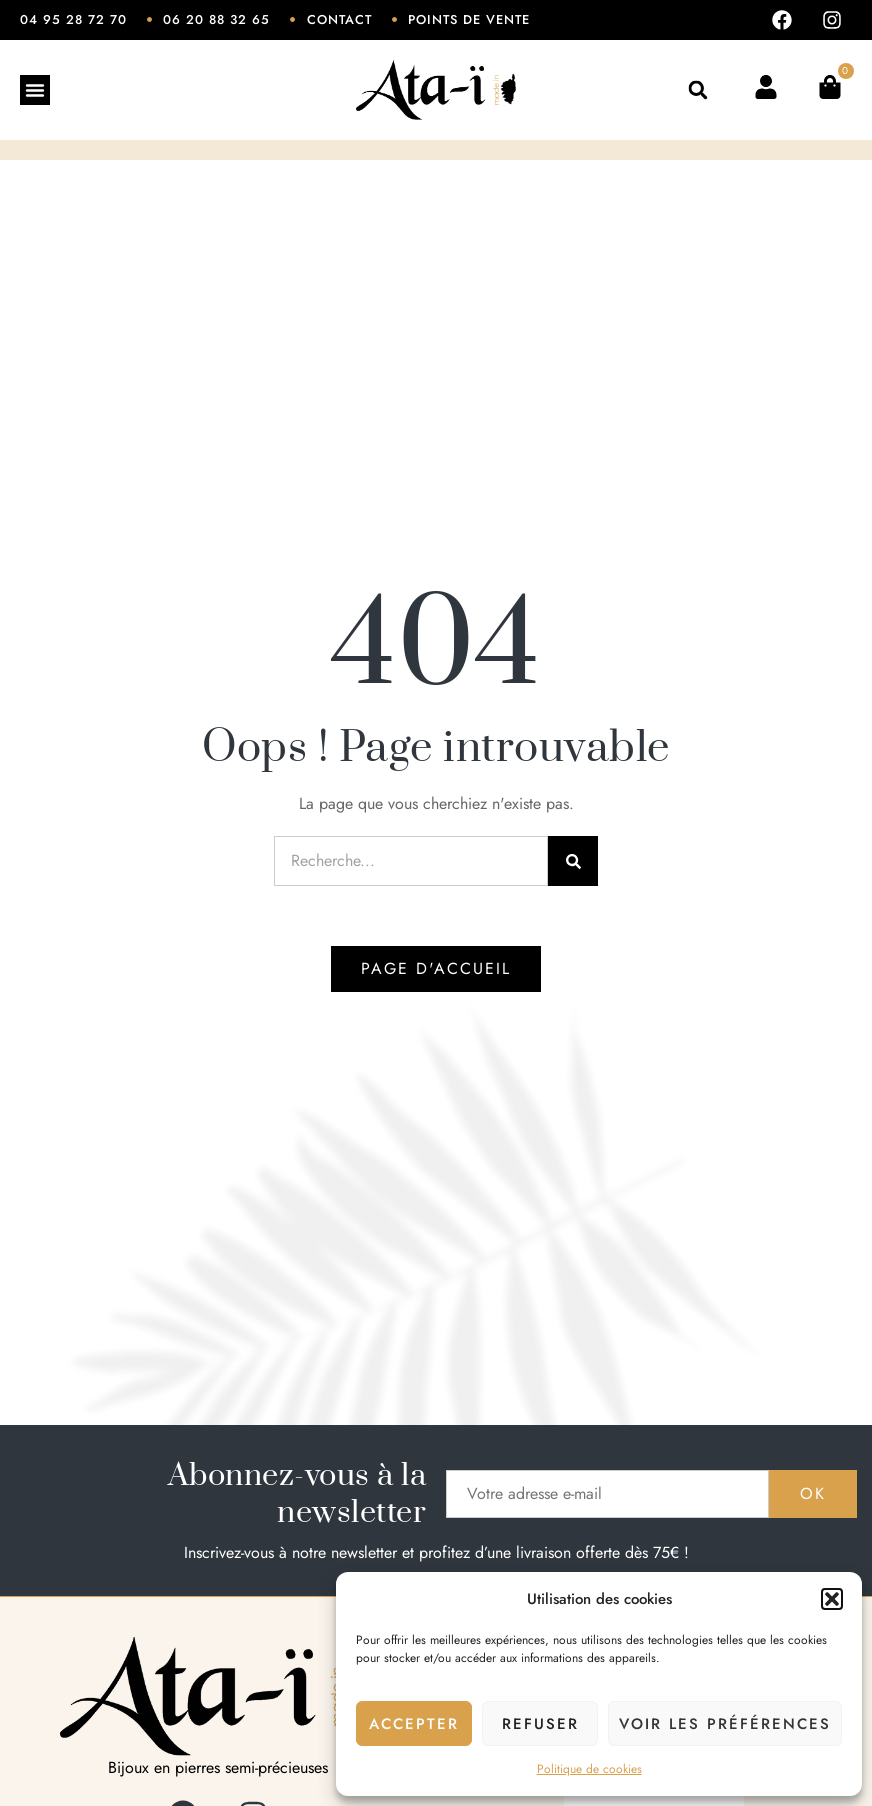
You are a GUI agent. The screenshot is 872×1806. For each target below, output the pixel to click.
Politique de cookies (589, 1769)
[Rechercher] (573, 861)
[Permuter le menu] (35, 90)
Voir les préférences (725, 1724)
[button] (832, 1599)
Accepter (414, 1724)
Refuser (540, 1724)
